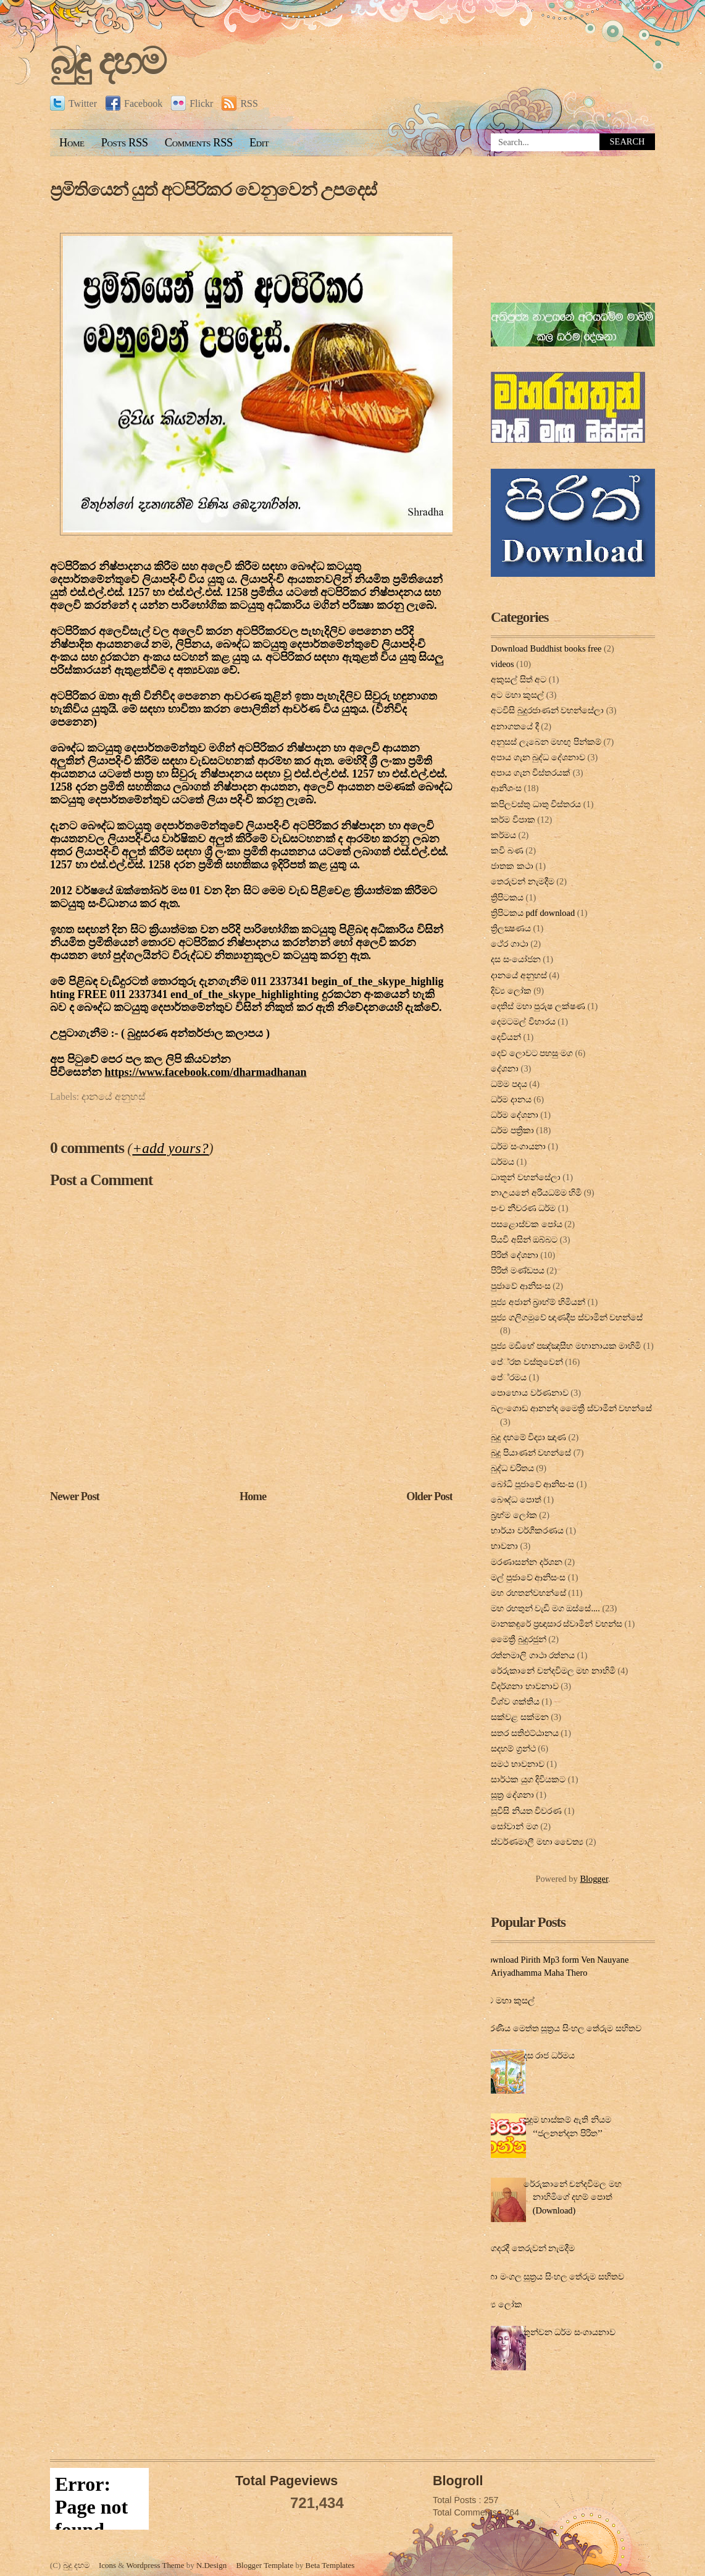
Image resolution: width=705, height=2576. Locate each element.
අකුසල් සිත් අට (518, 679)
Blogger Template (264, 2565)
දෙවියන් (506, 1037)
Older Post (429, 1496)
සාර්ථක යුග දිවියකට (528, 1779)
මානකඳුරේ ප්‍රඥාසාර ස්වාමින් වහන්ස (556, 1624)
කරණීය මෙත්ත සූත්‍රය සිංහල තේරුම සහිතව (561, 2028)
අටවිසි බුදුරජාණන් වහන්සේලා (547, 710)
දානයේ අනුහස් (113, 1096)
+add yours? (170, 1148)
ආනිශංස (506, 788)
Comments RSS (199, 142)
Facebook (134, 103)
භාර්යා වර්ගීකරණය (527, 1530)
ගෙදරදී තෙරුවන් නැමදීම (530, 2248)
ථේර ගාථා (509, 944)
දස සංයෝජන (516, 959)
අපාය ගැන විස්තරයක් (530, 773)
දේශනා (505, 1068)
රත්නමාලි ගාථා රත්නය (533, 1655)
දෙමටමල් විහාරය (523, 1021)
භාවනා (504, 1546)
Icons (107, 2565)
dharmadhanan (206, 1072)
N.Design (211, 2565)
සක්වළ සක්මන (520, 1717)
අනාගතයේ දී (515, 726)
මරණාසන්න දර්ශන (526, 1562)
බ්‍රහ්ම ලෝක (514, 1515)
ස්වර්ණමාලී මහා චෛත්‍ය (537, 1842)
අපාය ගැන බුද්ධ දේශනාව (538, 757)
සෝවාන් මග (514, 1826)
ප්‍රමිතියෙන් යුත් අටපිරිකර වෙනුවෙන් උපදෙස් (213, 189)
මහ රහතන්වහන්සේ (528, 1593)
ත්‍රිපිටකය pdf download (533, 913)
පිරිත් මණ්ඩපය (517, 1270)
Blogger (594, 1879)
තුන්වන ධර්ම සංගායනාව (569, 2332)
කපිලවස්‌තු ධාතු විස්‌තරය (536, 804)
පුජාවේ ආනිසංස (521, 1286)
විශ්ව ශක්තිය (515, 1701)
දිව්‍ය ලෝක (511, 991)
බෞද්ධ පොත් (516, 1499)
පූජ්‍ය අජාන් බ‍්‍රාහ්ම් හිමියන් (538, 1302)
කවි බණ (507, 850)
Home (72, 142)
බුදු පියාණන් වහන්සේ (531, 1453)
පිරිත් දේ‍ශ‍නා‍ (514, 1255)
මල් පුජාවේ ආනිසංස (528, 1577)
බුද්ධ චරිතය (512, 1468)
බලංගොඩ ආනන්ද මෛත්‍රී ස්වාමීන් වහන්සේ (571, 1408)
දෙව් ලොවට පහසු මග (532, 1053)
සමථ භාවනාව (517, 1764)
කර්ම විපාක (513, 819)
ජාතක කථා (512, 866)
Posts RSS (124, 142)
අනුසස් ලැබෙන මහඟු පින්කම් (546, 742)
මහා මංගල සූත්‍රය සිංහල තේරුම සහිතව (553, 2276)
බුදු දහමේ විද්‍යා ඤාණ (528, 1437)
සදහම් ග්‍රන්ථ (513, 1748)
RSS (239, 103)
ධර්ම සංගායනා (518, 1146)
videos (502, 664)
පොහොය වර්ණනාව (530, 1393)
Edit (259, 142)
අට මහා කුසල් (517, 695)
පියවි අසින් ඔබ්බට (524, 1239)
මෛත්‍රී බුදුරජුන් (518, 1639)
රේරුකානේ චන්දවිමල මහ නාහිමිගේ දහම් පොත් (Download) (573, 2197)
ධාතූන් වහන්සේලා (526, 1177)
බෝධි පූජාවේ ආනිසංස (532, 1484)
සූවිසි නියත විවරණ (526, 1811)
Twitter (73, 103)
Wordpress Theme (155, 2565)
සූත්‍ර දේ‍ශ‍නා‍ (512, 1795)
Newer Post (74, 1496)
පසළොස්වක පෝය (526, 1224)
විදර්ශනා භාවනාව (525, 1686)
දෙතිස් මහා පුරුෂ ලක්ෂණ (538, 1006)
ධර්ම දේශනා (514, 1115)
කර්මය (503, 835)
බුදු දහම (107, 61)
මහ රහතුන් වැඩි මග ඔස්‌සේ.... (545, 1608)
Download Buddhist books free (546, 648)
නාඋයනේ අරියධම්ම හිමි (536, 1193)
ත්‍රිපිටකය (507, 897)
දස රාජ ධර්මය (549, 2055)
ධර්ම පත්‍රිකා (512, 1130)
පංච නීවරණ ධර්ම (523, 1208)
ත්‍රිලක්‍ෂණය (511, 928)
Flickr (192, 103)
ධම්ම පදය (509, 1084)
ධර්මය (502, 1162)
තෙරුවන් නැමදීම (522, 881)
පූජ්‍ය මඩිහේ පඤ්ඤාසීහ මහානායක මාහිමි (566, 1346)
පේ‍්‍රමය (509, 1377)
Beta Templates (330, 2565)
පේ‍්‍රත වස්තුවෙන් (527, 1362)
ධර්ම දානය (511, 1099)
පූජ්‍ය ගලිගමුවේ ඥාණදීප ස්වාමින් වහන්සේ (567, 1317)
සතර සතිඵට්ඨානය (525, 1733)
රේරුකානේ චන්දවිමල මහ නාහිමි (553, 1671)
